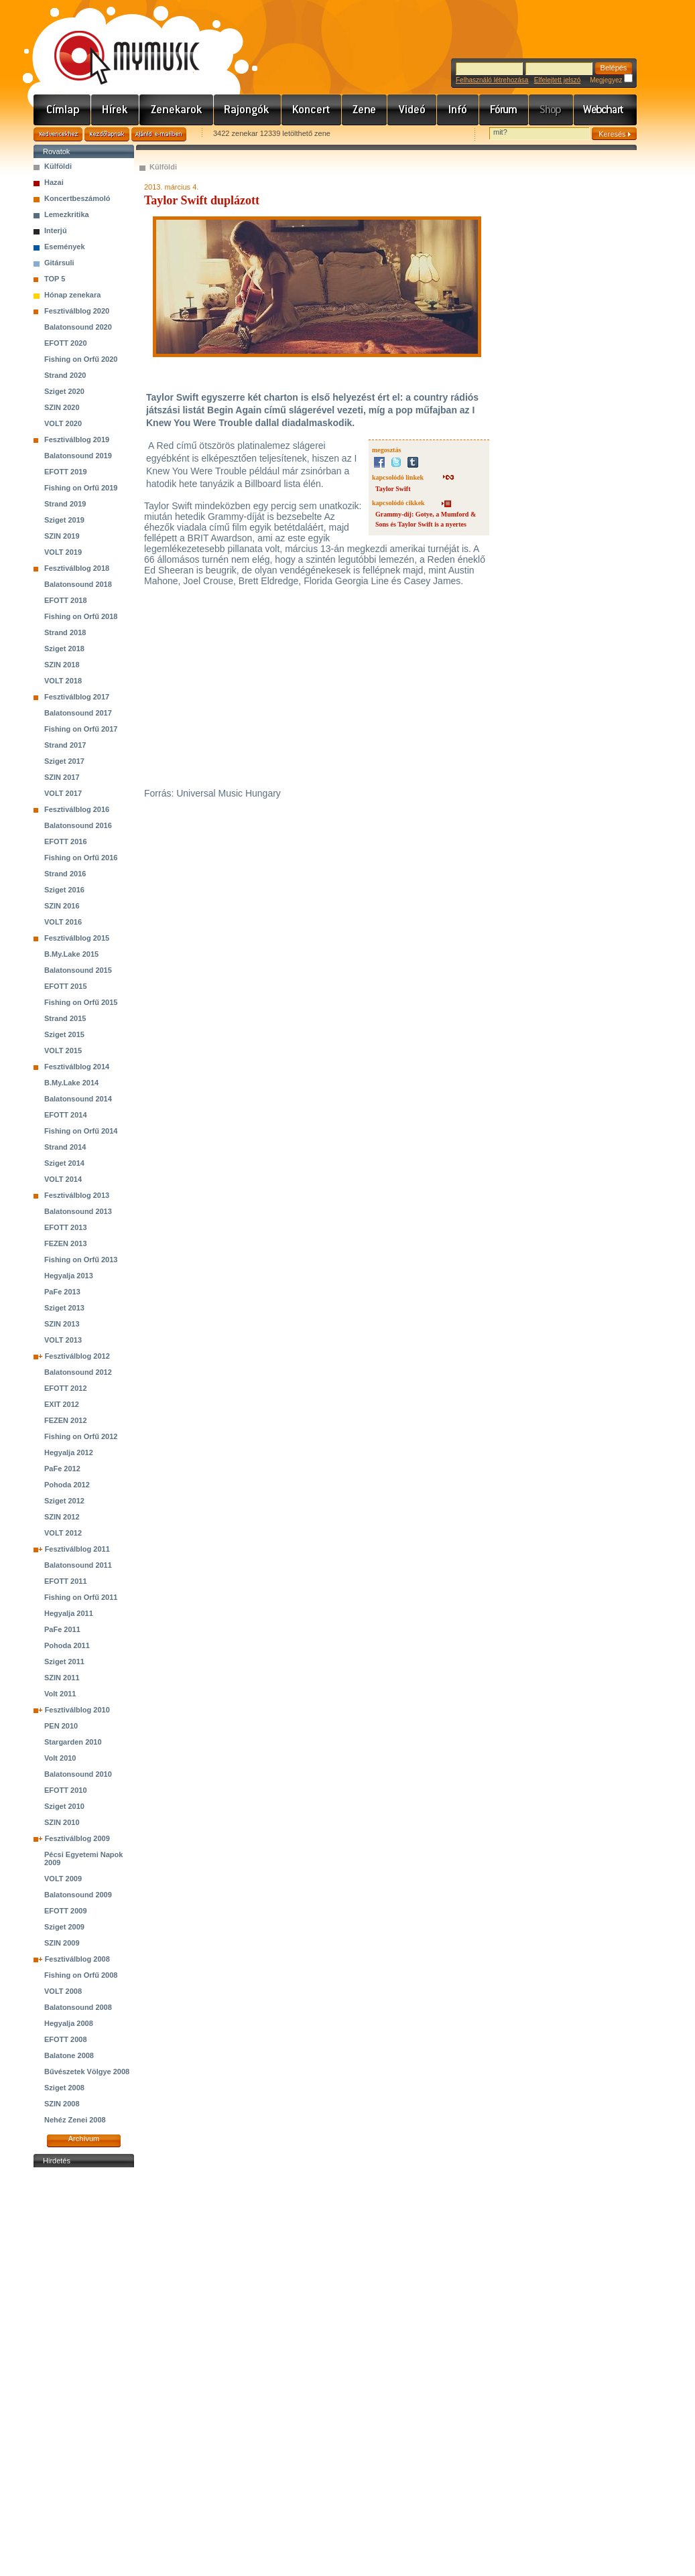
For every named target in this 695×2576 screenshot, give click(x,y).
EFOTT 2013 (65, 1227)
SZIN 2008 (62, 2104)
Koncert (311, 109)
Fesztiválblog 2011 (77, 1549)
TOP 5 (54, 279)
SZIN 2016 (62, 906)
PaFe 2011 (62, 1629)
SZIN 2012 (62, 1517)
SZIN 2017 (62, 777)
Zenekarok (176, 109)
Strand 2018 (65, 632)
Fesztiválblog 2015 (76, 938)
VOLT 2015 (63, 1050)
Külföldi (58, 166)
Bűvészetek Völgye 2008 (86, 2071)
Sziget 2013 (64, 1308)
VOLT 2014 (63, 1179)
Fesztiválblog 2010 (77, 1710)
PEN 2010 (61, 1726)
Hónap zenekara (72, 295)
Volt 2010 (60, 1758)
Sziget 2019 (64, 520)
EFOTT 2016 (65, 841)
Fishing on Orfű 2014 (80, 1131)
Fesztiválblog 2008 (77, 1959)
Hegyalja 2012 (68, 1452)
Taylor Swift (393, 488)
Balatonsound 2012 (78, 1372)
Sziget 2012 (64, 1501)
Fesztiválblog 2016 (76, 809)
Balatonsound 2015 (78, 970)
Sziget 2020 (64, 391)
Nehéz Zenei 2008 (75, 2120)
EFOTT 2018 (65, 600)
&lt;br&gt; (307, 687)
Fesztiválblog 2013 (76, 1195)
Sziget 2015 (64, 1034)
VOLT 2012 (63, 1533)
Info (458, 109)
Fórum (504, 109)
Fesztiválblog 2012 (77, 1356)
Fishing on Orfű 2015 (80, 1002)
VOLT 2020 (63, 423)
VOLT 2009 (63, 1879)
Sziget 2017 (64, 761)
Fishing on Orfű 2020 (80, 359)
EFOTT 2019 (65, 472)
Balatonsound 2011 (78, 1565)
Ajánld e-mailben (158, 134)
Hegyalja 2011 (68, 1613)
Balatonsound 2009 (78, 1895)
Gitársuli (59, 263)
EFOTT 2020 (65, 343)
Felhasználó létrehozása (492, 80)
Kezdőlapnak (106, 134)
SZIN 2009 (62, 1943)
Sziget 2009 (64, 1927)
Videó (412, 109)
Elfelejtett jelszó (557, 80)
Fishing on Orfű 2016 (80, 858)
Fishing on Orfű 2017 (80, 729)
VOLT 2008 (63, 1991)
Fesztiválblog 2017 (76, 697)
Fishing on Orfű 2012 (80, 1436)
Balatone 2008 (69, 2055)
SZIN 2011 (62, 1678)
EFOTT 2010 (65, 1790)
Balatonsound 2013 (78, 1211)
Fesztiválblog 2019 (76, 439)
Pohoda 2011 (67, 1645)
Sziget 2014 (64, 1163)
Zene (364, 109)
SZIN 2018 (62, 665)
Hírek (115, 109)
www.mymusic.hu (116, 43)
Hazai (54, 182)
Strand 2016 (65, 874)
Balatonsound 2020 (78, 327)
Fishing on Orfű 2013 (80, 1260)
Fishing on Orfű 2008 (80, 1975)
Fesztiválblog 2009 (77, 1838)
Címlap (62, 109)
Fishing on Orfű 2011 (80, 1597)
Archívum (83, 2138)
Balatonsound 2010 (78, 1774)
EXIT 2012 (61, 1404)
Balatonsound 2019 (78, 456)
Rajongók (247, 109)
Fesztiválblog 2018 (76, 568)
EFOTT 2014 (65, 1115)
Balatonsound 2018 (78, 584)
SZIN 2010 (62, 1822)
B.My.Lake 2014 (71, 1083)
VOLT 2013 (63, 1340)
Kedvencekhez (58, 134)
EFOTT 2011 (65, 1581)
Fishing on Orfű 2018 (80, 616)
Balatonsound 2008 (78, 2007)
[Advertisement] (84, 2372)
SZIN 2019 (62, 536)
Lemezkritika (66, 214)
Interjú (55, 230)
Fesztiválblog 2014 (76, 1067)
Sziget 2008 (64, 2088)
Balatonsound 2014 (78, 1099)
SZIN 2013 (62, 1324)
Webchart (605, 109)
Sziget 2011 (64, 1661)
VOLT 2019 (63, 552)
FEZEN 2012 (65, 1420)
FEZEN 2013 (65, 1243)
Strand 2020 (65, 375)
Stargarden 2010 (73, 1742)
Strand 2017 (65, 745)
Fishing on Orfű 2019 (80, 488)
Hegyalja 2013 (68, 1276)
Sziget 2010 (64, 1806)
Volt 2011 (60, 1694)
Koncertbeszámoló (77, 198)
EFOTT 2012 (65, 1388)
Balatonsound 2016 (78, 825)
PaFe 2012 (62, 1469)
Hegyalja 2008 (68, 2023)
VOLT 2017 (63, 793)
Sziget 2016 (64, 890)
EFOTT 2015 (65, 986)
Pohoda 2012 (67, 1485)
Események (64, 247)
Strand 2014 (65, 1147)
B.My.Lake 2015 (71, 954)
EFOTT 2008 (65, 2039)
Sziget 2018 (64, 649)
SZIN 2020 (62, 407)
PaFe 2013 (62, 1292)
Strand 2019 (65, 504)
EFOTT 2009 (65, 1911)
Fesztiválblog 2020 (76, 311)
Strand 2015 (65, 1018)
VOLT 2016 (63, 922)
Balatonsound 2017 (78, 713)
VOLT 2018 (63, 681)
